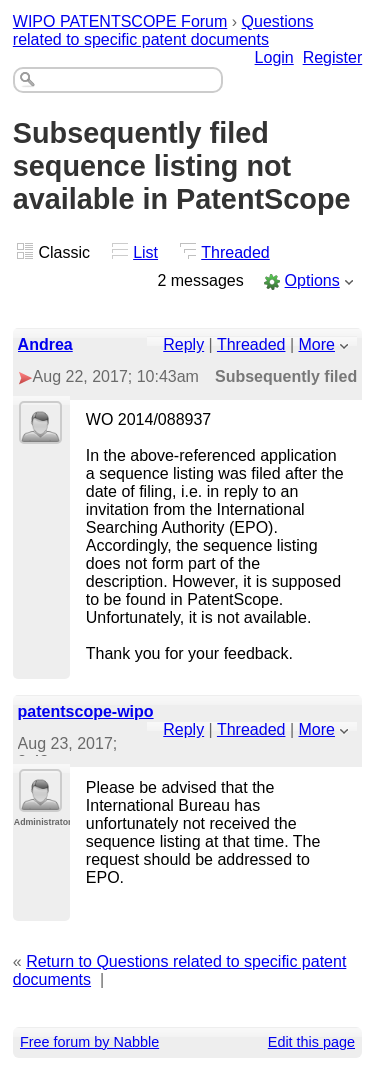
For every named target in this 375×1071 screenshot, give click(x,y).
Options (312, 280)
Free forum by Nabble (89, 1042)
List (145, 252)
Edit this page (311, 1042)
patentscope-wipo (86, 711)
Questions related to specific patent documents (163, 30)
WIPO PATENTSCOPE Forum (120, 21)
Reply (183, 344)
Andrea (45, 344)
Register (333, 57)
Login (274, 57)
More (317, 344)
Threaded (235, 252)
